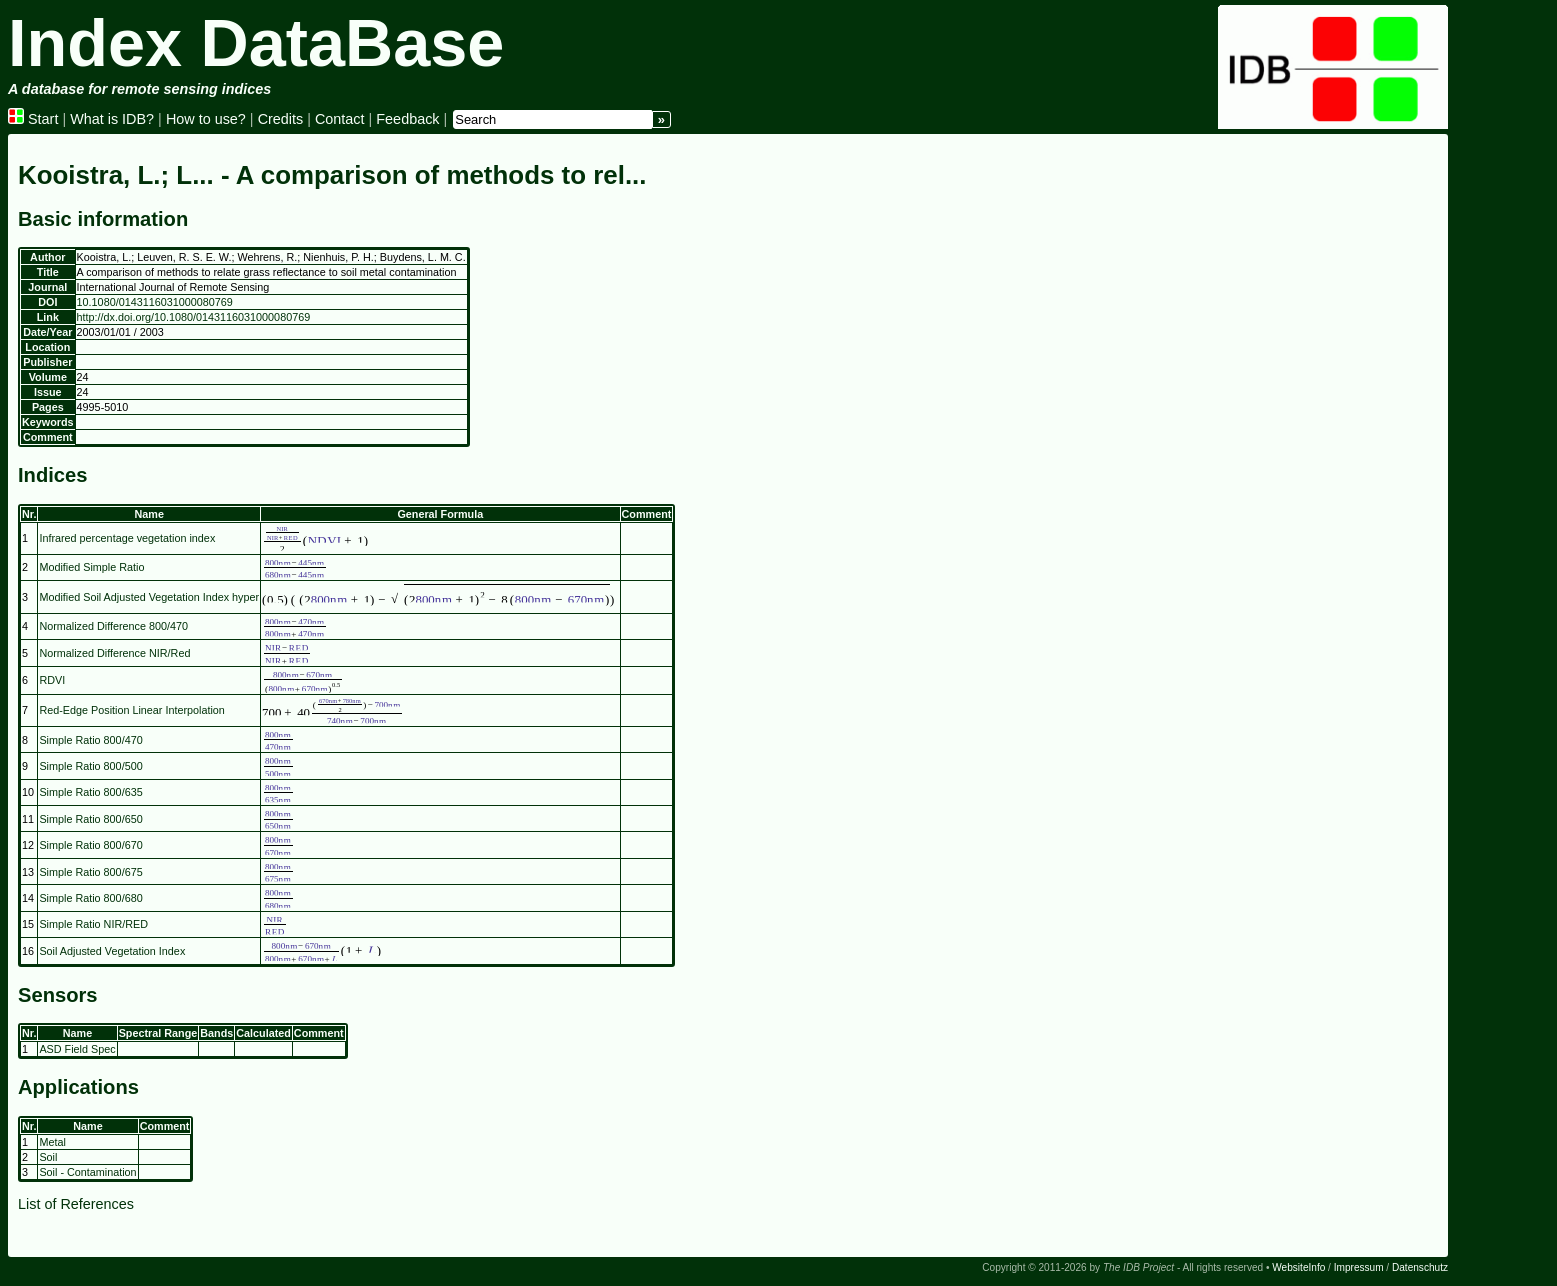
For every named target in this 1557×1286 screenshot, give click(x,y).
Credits (281, 119)
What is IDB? (112, 119)
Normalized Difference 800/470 (113, 626)
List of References (76, 1204)
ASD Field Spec (77, 1049)
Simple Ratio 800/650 (90, 819)
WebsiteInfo (1298, 1267)
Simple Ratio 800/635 (90, 792)
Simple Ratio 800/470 (90, 740)
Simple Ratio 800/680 (90, 898)
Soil (48, 1157)
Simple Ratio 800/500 (90, 766)
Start (33, 119)
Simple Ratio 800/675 (90, 872)
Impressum (1359, 1267)
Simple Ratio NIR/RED (93, 924)
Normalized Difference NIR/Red (114, 653)
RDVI (52, 680)
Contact (340, 119)
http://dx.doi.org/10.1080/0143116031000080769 (194, 317)
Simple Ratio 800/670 (90, 845)
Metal (52, 1142)
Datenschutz (1420, 1267)
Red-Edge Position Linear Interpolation (131, 710)
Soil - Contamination (87, 1172)
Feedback (407, 119)
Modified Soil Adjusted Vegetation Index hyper (149, 597)
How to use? (206, 119)
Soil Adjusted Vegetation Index (112, 951)
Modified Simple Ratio (91, 567)
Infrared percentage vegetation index (127, 538)
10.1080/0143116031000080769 (155, 302)
